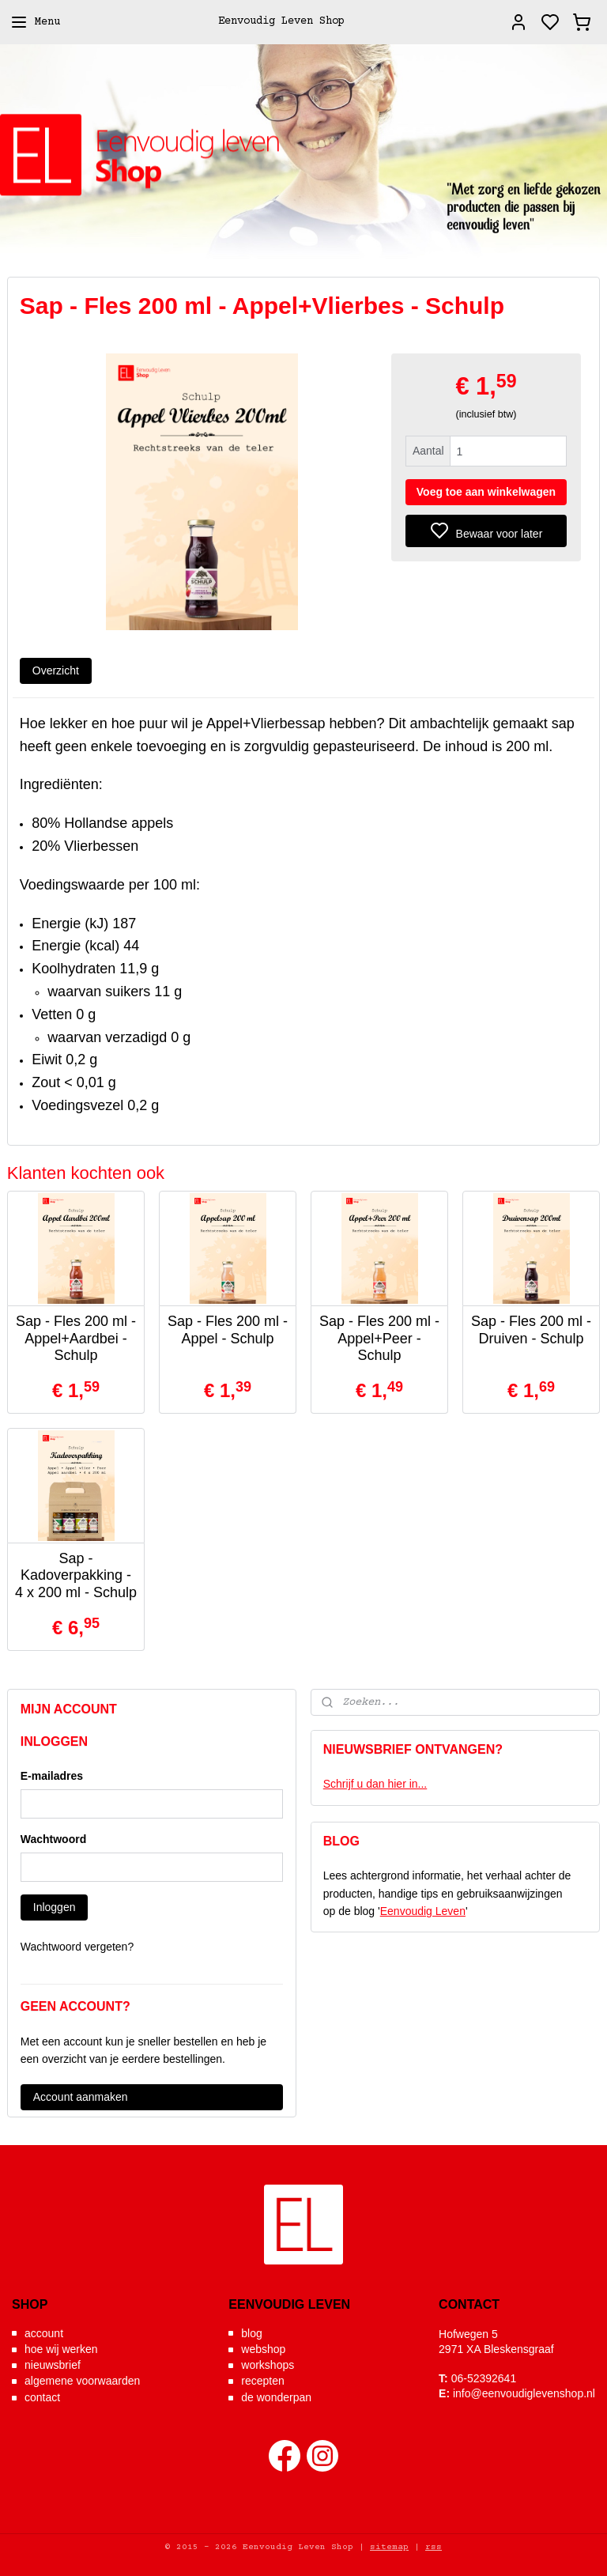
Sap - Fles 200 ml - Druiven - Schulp (531, 1330)
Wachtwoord (53, 1839)
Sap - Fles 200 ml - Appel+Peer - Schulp (379, 1338)
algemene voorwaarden (82, 2380)
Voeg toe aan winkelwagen (486, 491)
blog (251, 2333)
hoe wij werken (61, 2349)
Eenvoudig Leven (423, 1911)
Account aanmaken (80, 2097)
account (44, 2333)
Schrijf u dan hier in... (375, 1783)
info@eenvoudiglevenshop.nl (524, 2393)
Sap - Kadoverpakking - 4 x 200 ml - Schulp (76, 1575)
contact (42, 2397)
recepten (262, 2380)
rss (433, 2547)
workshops (267, 2365)
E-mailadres (52, 1776)
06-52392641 (484, 2378)
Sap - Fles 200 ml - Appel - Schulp (228, 1330)
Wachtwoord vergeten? (77, 1946)
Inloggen (54, 1907)
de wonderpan (276, 2397)
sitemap (389, 2547)
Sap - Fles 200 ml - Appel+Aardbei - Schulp (76, 1338)
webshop (263, 2349)
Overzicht (55, 670)
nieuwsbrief (53, 2365)
